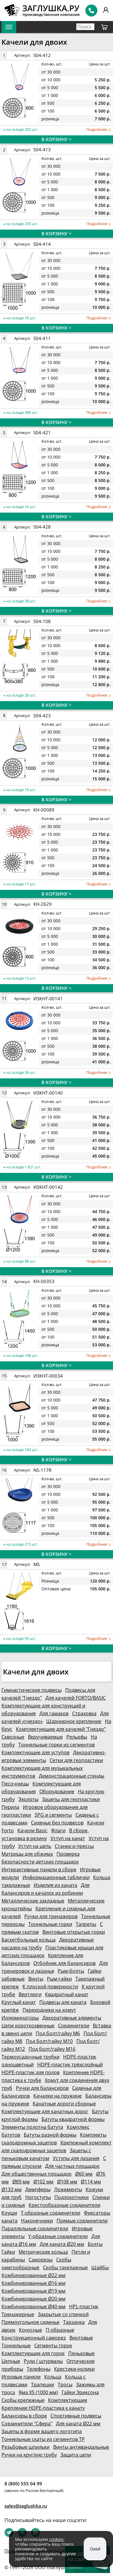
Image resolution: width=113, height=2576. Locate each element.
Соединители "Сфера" (27, 2423)
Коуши (9, 2213)
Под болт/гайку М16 (52, 2049)
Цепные (11, 2361)
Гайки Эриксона (80, 2392)
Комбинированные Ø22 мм (34, 2275)
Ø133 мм (12, 2189)
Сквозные (13, 1737)
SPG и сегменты (53, 1815)
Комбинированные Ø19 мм (34, 2291)
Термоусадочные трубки (31, 2056)
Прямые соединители (82, 2220)
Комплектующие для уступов (35, 1752)
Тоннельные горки (50, 1924)
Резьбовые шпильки (26, 2447)
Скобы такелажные (65, 2267)
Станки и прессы (74, 1846)
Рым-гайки (59, 1978)
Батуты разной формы (50, 2135)
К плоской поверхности (50, 1986)
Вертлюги (30, 1994)
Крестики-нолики (74, 2369)
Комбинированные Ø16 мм (34, 2283)
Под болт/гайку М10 (49, 2041)
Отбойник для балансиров (64, 1963)
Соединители (73, 2025)
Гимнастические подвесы (32, 1690)
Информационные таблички (56, 1877)
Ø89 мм (21, 2181)
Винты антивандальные (81, 2447)
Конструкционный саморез (34, 2337)
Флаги (58, 1830)
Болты (95, 2244)
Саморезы (41, 2259)
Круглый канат (19, 2002)
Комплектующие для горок (33, 2353)
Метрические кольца (43, 2252)
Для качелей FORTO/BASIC (75, 1698)
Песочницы (15, 1783)
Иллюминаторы (20, 2017)
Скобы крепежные (23, 2400)
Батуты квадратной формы (73, 2119)
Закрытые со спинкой (63, 2314)
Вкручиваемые (45, 1737)
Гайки (8, 2252)
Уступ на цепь (34, 1846)
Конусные (30, 2330)
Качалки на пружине (57, 2095)
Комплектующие (67, 2400)
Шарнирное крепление (73, 1721)
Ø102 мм (43, 2181)
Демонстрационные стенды (71, 1776)
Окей (95, 2549)
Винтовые (81, 2337)
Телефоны (38, 2369)
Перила (10, 1807)
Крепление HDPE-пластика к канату (43, 2408)
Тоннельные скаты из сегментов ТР (43, 2439)
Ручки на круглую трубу (29, 2454)
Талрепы (86, 1924)
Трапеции (42, 2384)
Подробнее (98, 129)
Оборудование (56, 1791)
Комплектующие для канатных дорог (45, 2111)
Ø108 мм (67, 2181)
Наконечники (37, 2220)
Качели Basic (32, 1830)
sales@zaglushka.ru (26, 2506)
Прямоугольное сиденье (31, 2322)
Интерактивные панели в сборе (39, 1869)
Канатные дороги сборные (64, 2103)
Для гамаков (54, 1713)
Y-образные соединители (58, 2236)
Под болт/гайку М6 (58, 2033)
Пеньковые (81, 2353)
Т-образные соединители (50, 2213)
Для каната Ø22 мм (78, 2423)
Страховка (84, 1713)
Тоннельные (16, 2345)
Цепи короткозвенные (28, 2025)
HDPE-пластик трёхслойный (70, 2064)
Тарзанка (74, 2322)
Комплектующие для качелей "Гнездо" (61, 1729)
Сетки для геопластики (76, 1760)
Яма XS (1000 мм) (38, 2392)
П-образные (60, 2330)
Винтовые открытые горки (73, 1932)
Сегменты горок (53, 2345)
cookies (56, 2539)
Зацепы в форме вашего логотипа (42, 2431)
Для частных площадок (72, 2166)
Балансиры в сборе (24, 2415)
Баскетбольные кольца (29, 1939)
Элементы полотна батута (32, 2127)
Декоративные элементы (71, 2017)
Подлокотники (71, 2197)
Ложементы (68, 2189)
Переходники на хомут (49, 2010)
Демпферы (37, 2189)
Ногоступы (38, 2197)
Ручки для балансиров (42, 2088)
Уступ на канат (67, 1838)
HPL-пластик (83, 2306)
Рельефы (76, 1737)
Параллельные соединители (35, 2228)
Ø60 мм (84, 2174)
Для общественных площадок (37, 2174)
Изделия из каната (55, 1885)
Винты (35, 1978)
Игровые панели (21, 2376)
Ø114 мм (91, 2181)
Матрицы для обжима (27, 1854)
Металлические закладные (33, 1900)
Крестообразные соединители (64, 2205)
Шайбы (100, 2267)
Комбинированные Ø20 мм (34, 2298)
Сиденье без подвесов (57, 1822)
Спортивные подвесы (75, 2415)
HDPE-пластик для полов (31, 2072)
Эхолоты (28, 1799)
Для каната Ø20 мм (62, 2244)
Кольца (52, 2376)
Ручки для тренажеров (51, 1916)
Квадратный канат (66, 1994)
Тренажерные (18, 2314)
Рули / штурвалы (43, 2361)
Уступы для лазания (76, 2158)
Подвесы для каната (63, 2002)
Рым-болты (71, 1971)
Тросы (65, 2384)
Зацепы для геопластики (71, 1799)
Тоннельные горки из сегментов (56, 1744)
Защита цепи (75, 2454)
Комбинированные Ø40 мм (34, 2306)
